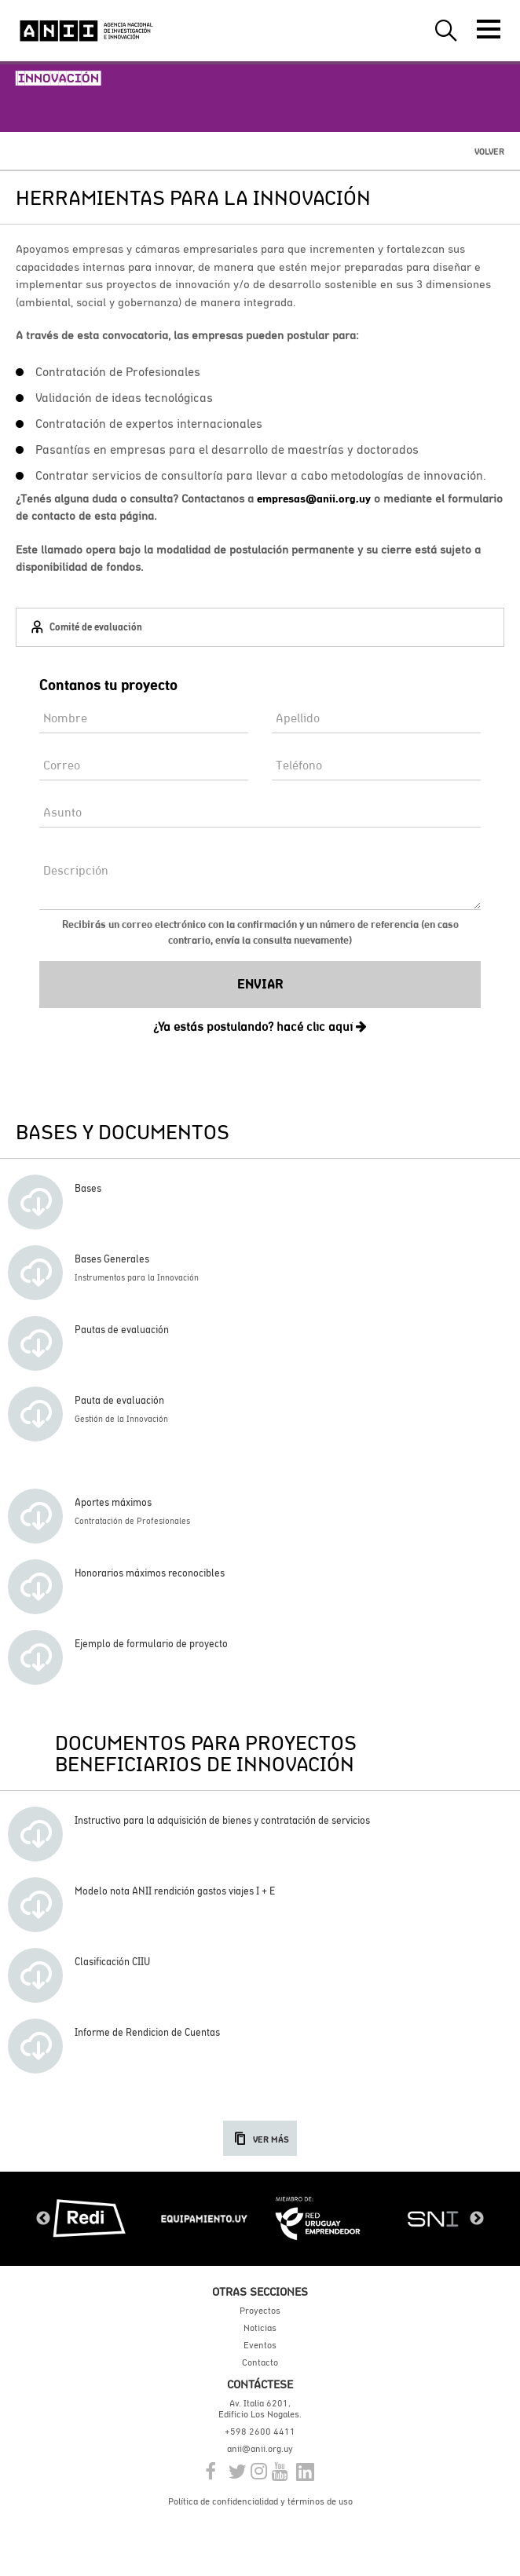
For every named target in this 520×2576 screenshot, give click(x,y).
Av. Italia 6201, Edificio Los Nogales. (260, 2409)
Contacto (260, 2362)
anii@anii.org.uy (260, 2448)
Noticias (260, 2327)
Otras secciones (260, 2291)
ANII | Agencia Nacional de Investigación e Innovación (86, 31)
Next (477, 2219)
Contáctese (260, 2384)
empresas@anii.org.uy (314, 498)
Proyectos (260, 2310)
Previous (43, 2219)
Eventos (260, 2345)
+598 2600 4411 (260, 2431)
